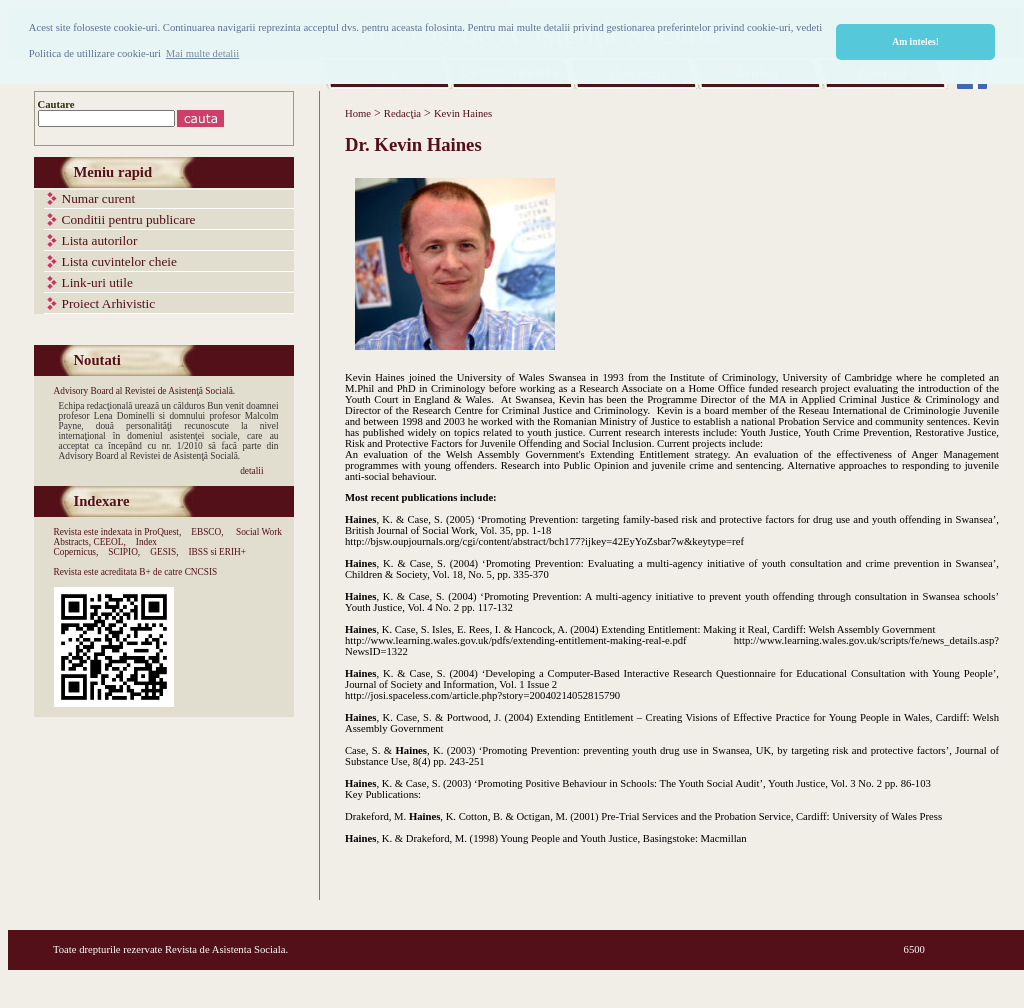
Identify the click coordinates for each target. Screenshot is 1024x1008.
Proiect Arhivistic (109, 303)
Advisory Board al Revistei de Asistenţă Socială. (145, 391)
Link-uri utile (97, 282)
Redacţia (402, 113)
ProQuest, (162, 532)
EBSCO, (207, 532)
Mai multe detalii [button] (202, 53)
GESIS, (164, 552)
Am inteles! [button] (915, 41)
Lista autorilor (100, 240)
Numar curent (99, 198)
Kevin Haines (463, 113)
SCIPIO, (124, 552)
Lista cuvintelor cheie (119, 261)
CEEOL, (109, 542)
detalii (251, 471)
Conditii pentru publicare (129, 219)
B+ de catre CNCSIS (178, 572)
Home (358, 113)
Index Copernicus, (106, 547)
